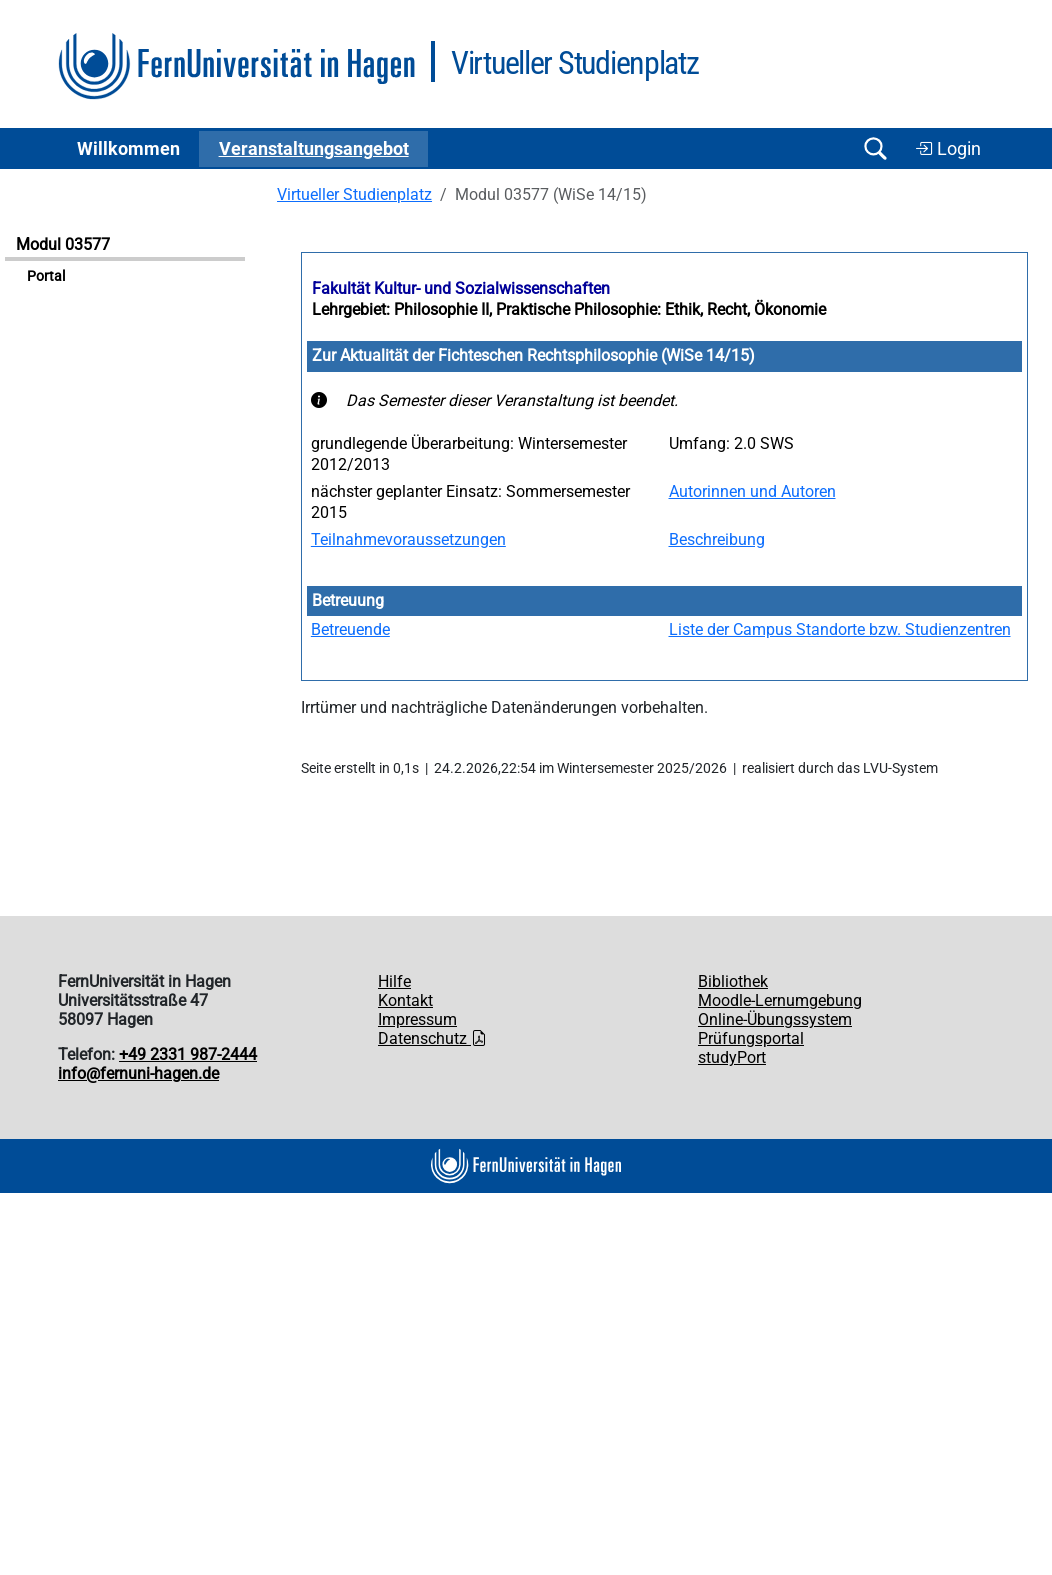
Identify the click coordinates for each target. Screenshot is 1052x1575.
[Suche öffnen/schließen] (875, 148)
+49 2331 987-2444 (188, 1054)
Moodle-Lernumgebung (780, 1000)
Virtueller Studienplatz (354, 194)
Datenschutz (432, 1038)
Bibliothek (733, 981)
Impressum (417, 1019)
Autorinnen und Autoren (752, 491)
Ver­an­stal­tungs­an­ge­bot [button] (314, 149)
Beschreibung (717, 539)
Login (948, 149)
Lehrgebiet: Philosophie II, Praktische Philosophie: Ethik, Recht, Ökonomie (569, 309)
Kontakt (405, 1000)
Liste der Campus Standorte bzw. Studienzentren (840, 629)
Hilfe (394, 981)
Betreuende (350, 629)
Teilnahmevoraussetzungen (408, 539)
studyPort (732, 1057)
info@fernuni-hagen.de (138, 1073)
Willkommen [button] (128, 149)
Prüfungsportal (751, 1038)
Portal (46, 276)
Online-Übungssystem (775, 1019)
